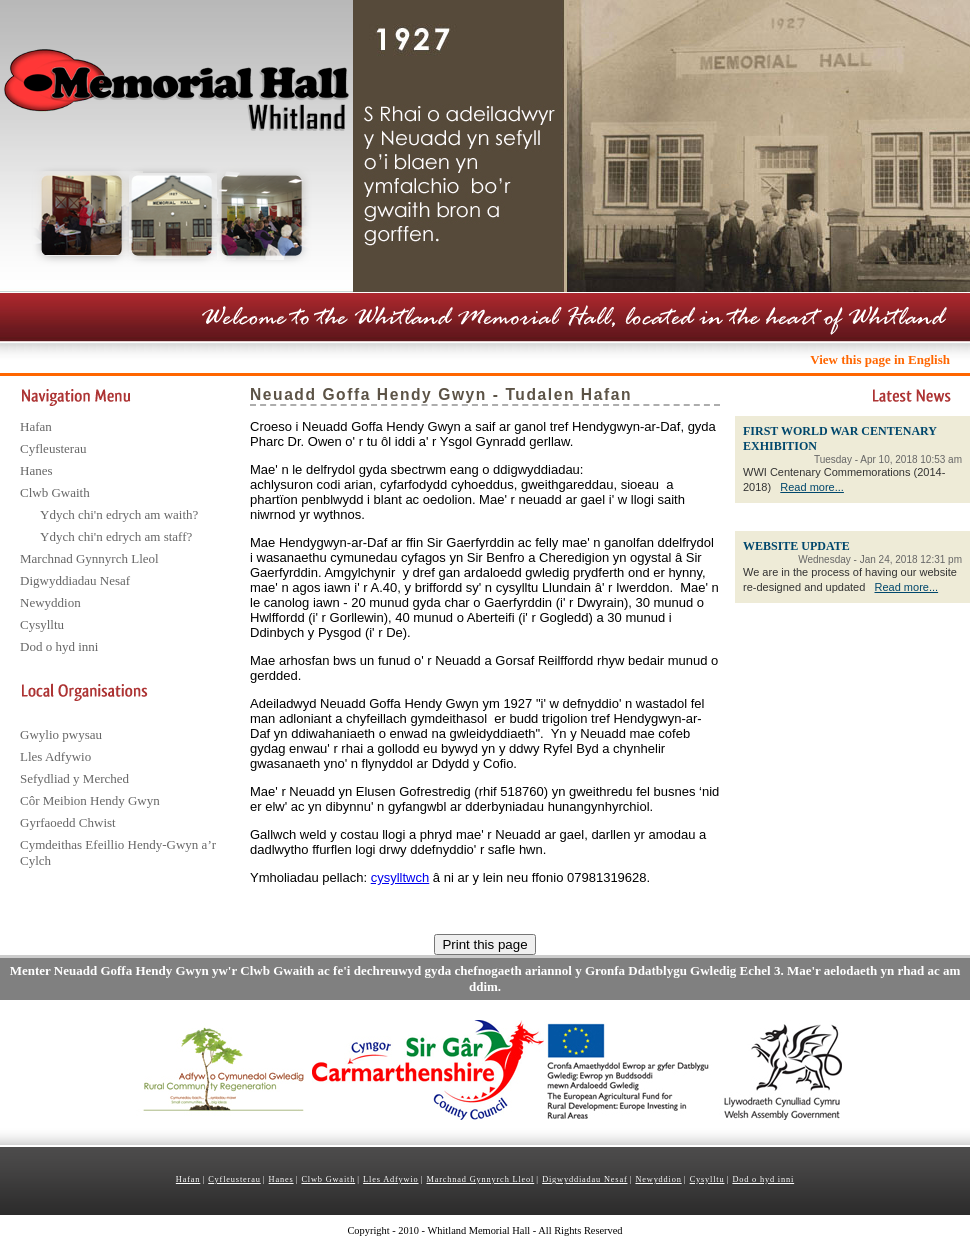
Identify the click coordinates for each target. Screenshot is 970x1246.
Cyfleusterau (53, 448)
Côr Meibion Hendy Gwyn (90, 800)
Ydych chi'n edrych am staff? (116, 536)
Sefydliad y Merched (74, 778)
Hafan (36, 426)
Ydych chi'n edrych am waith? (119, 514)
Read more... (812, 487)
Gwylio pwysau (61, 734)
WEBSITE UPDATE (796, 546)
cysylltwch (400, 877)
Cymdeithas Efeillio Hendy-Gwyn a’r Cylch (118, 852)
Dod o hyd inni (59, 646)
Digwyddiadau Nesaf (75, 580)
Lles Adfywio (55, 756)
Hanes (36, 470)
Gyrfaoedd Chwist (68, 822)
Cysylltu (42, 624)
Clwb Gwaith (55, 492)
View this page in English (880, 359)
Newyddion (50, 602)
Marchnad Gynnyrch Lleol (89, 558)
